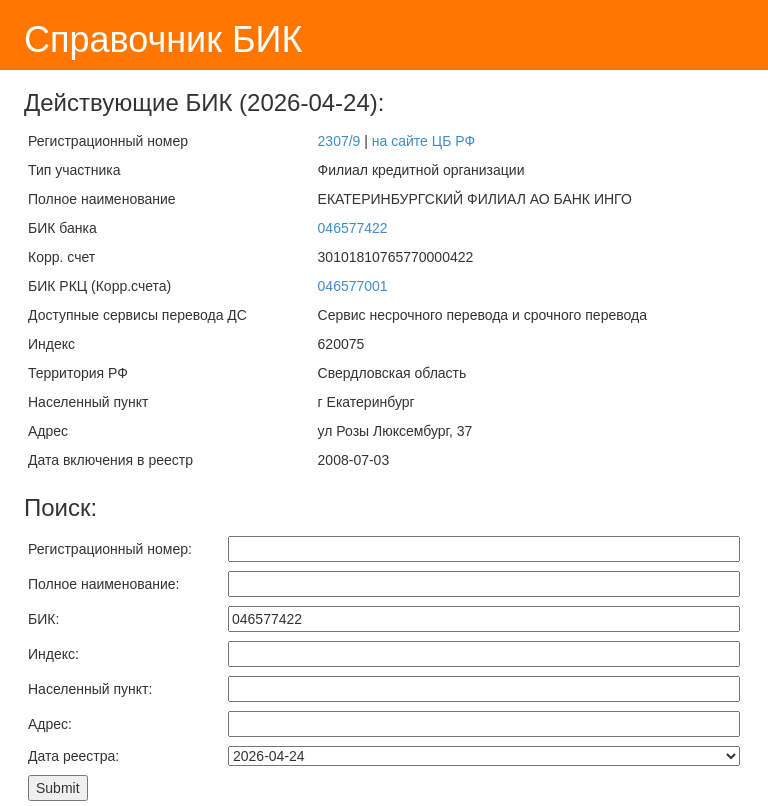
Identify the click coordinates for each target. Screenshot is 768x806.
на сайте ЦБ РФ (423, 141)
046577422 (353, 228)
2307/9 (339, 141)
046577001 (353, 286)
